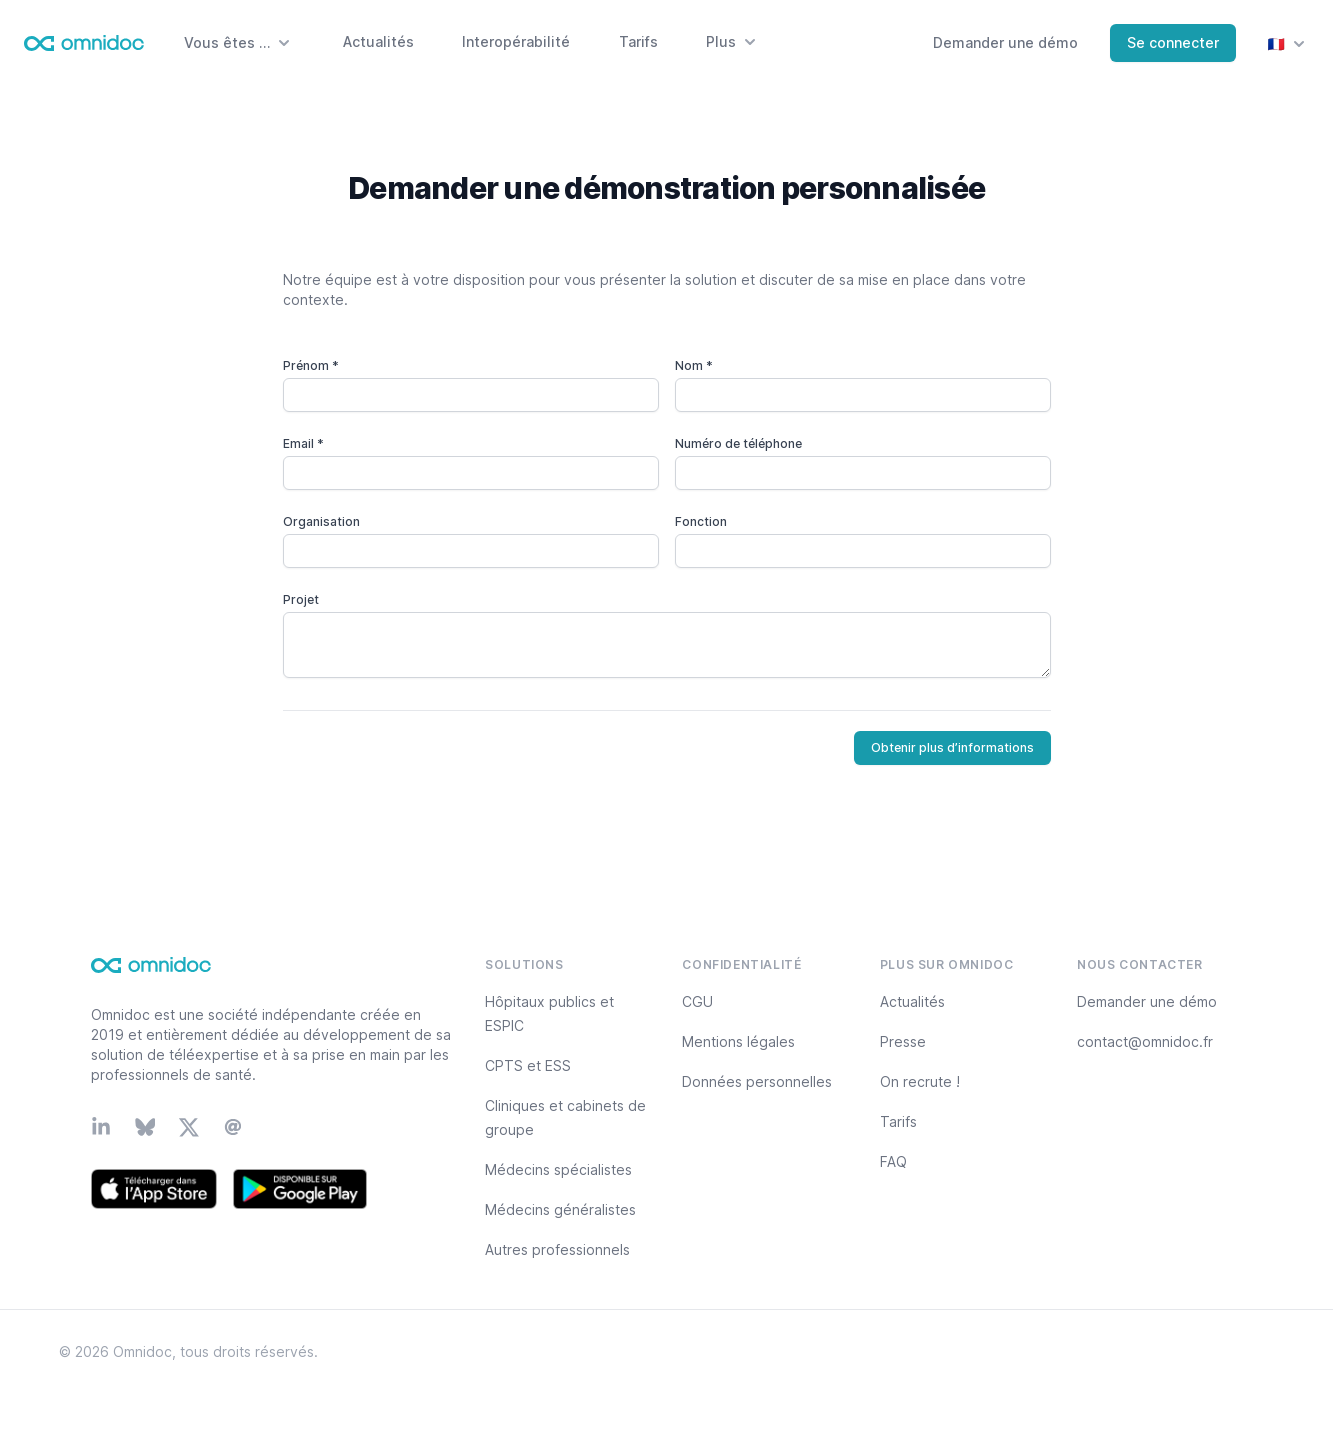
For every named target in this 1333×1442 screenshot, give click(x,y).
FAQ (893, 1161)
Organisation (321, 521)
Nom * (694, 365)
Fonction (701, 521)
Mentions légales (738, 1041)
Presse (903, 1041)
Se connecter (1173, 42)
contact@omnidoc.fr (1145, 1041)
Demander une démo (1005, 42)
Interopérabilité (516, 41)
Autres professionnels (557, 1249)
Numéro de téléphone (738, 443)
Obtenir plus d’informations (952, 747)
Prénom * (311, 365)
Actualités (378, 41)
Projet (301, 599)
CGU (697, 1001)
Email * (303, 443)
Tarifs (638, 41)
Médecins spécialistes (558, 1169)
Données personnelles (757, 1081)
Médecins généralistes (560, 1209)
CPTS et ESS (528, 1065)
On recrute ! (920, 1081)
